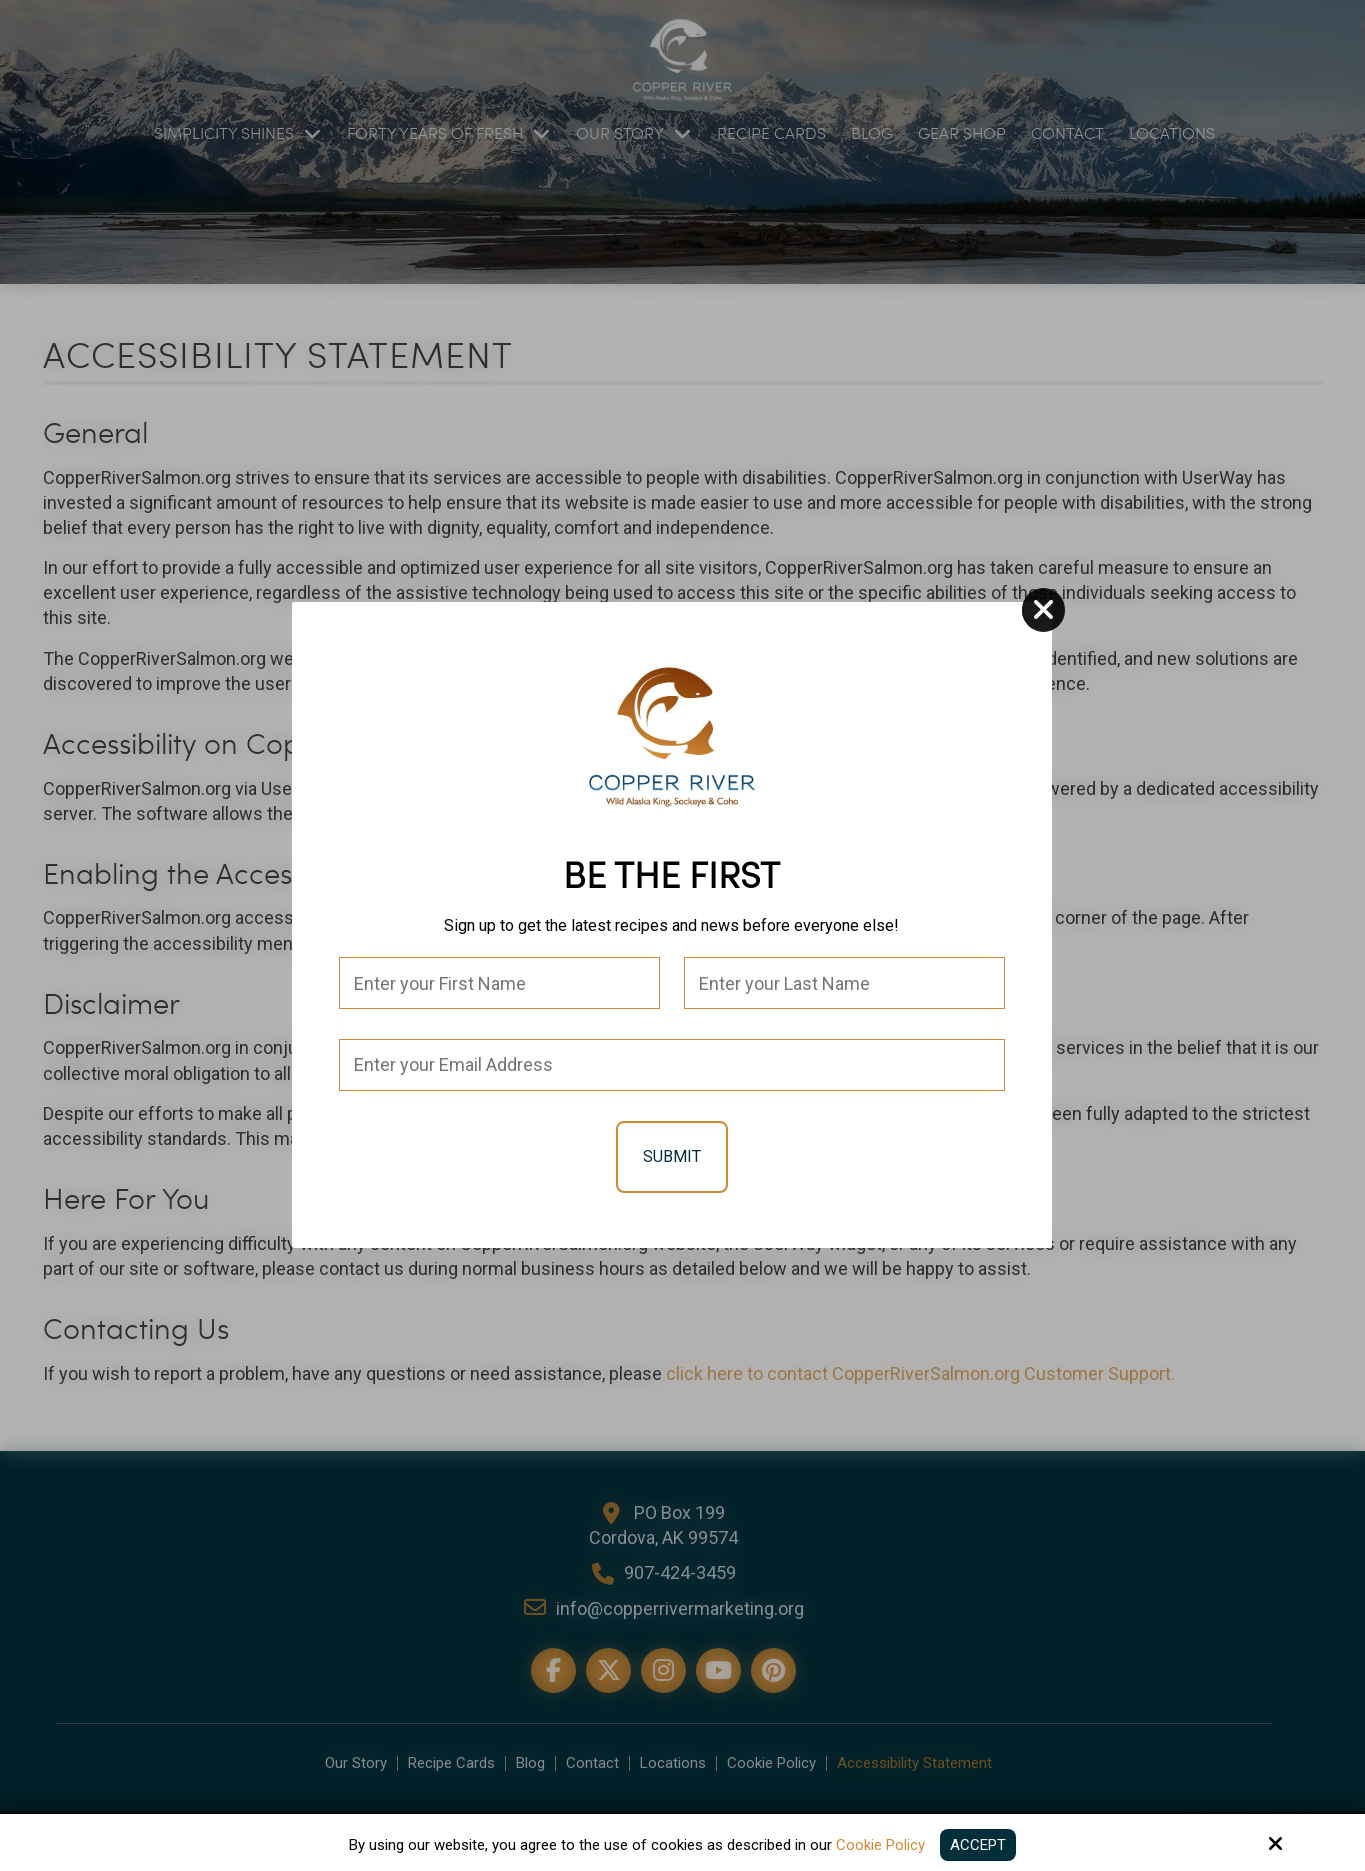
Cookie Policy (880, 1845)
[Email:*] (672, 1065)
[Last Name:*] (844, 983)
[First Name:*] (499, 983)
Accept (978, 1845)
